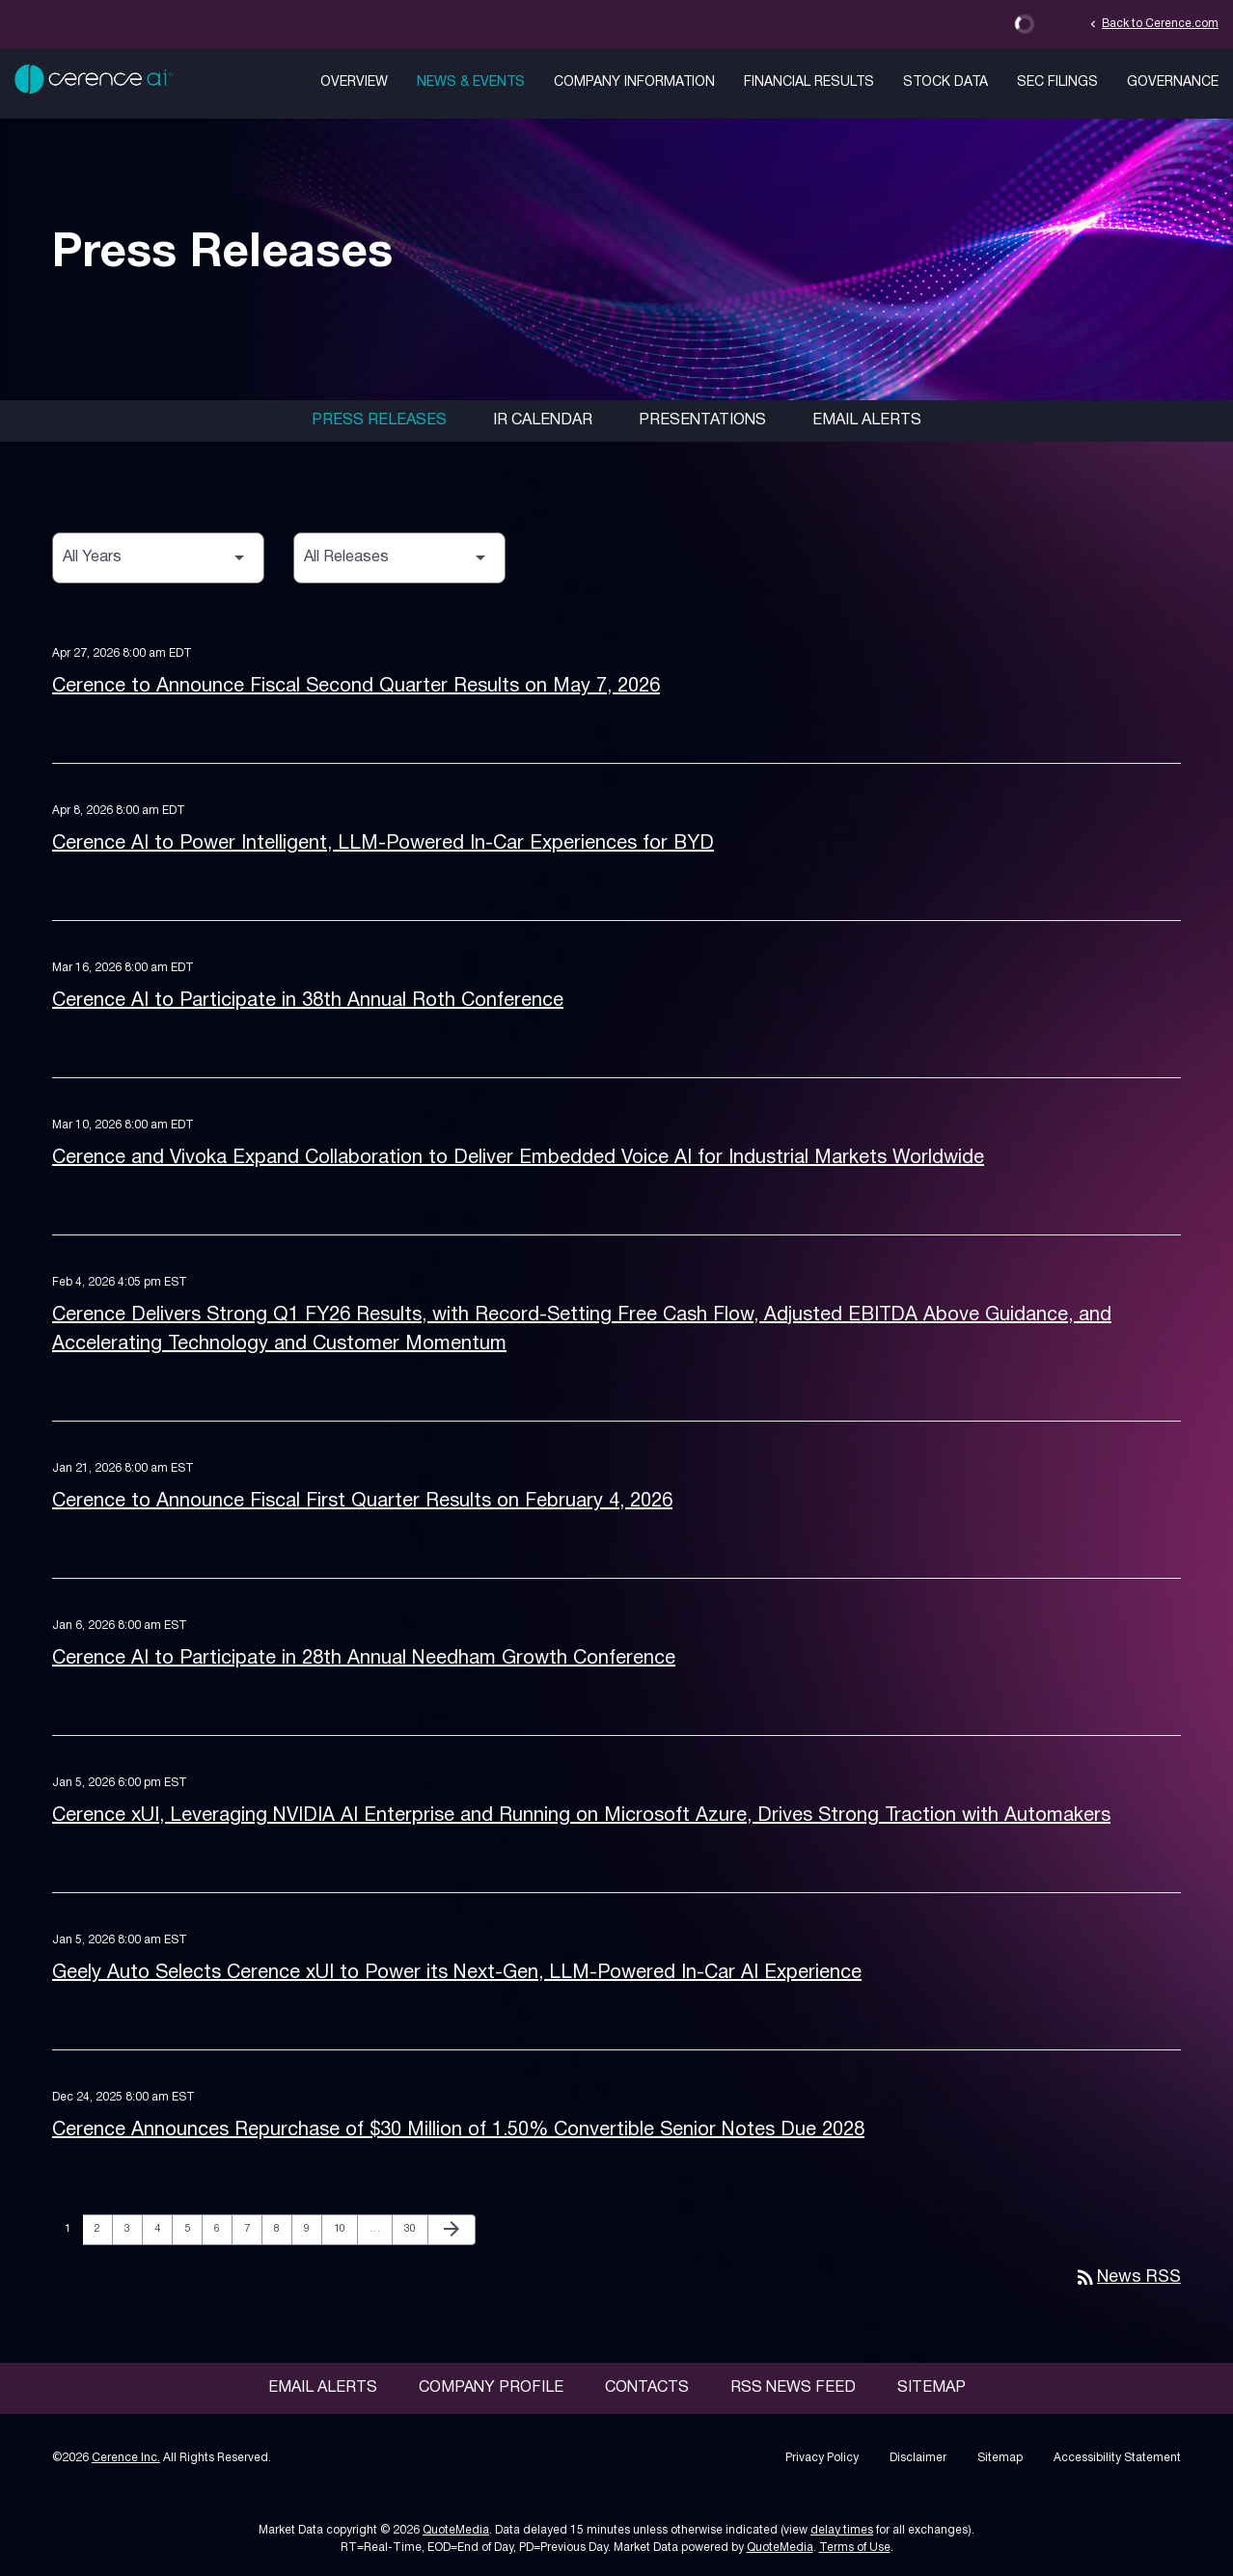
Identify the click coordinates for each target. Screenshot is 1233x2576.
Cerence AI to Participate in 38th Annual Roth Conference (307, 1001)
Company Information (634, 82)
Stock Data (945, 82)
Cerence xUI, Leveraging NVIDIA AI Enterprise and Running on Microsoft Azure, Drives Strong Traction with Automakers (581, 1816)
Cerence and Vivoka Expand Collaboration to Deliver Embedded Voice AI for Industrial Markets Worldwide (518, 1158)
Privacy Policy (822, 2458)
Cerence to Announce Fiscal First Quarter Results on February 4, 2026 (362, 1501)
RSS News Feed (793, 2388)
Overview (354, 82)
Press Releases (379, 420)
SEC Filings (1057, 82)
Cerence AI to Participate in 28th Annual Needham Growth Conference (363, 1659)
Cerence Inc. (126, 2458)
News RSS (1127, 2277)
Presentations (702, 420)
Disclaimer (918, 2458)
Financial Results (809, 82)
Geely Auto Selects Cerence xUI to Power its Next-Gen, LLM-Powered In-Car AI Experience (457, 1973)
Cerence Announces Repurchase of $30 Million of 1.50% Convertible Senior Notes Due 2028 (458, 2130)
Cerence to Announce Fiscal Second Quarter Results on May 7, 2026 (356, 686)
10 (345, 2228)
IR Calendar (542, 420)
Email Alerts (866, 420)
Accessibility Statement (1117, 2458)
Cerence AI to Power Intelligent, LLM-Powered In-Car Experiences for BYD (383, 844)
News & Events (471, 82)
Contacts (647, 2388)
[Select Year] (158, 557)
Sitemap (931, 2388)
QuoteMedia (456, 2530)
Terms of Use (854, 2547)
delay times (841, 2530)
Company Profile (491, 2388)
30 (415, 2228)
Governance (1173, 82)
